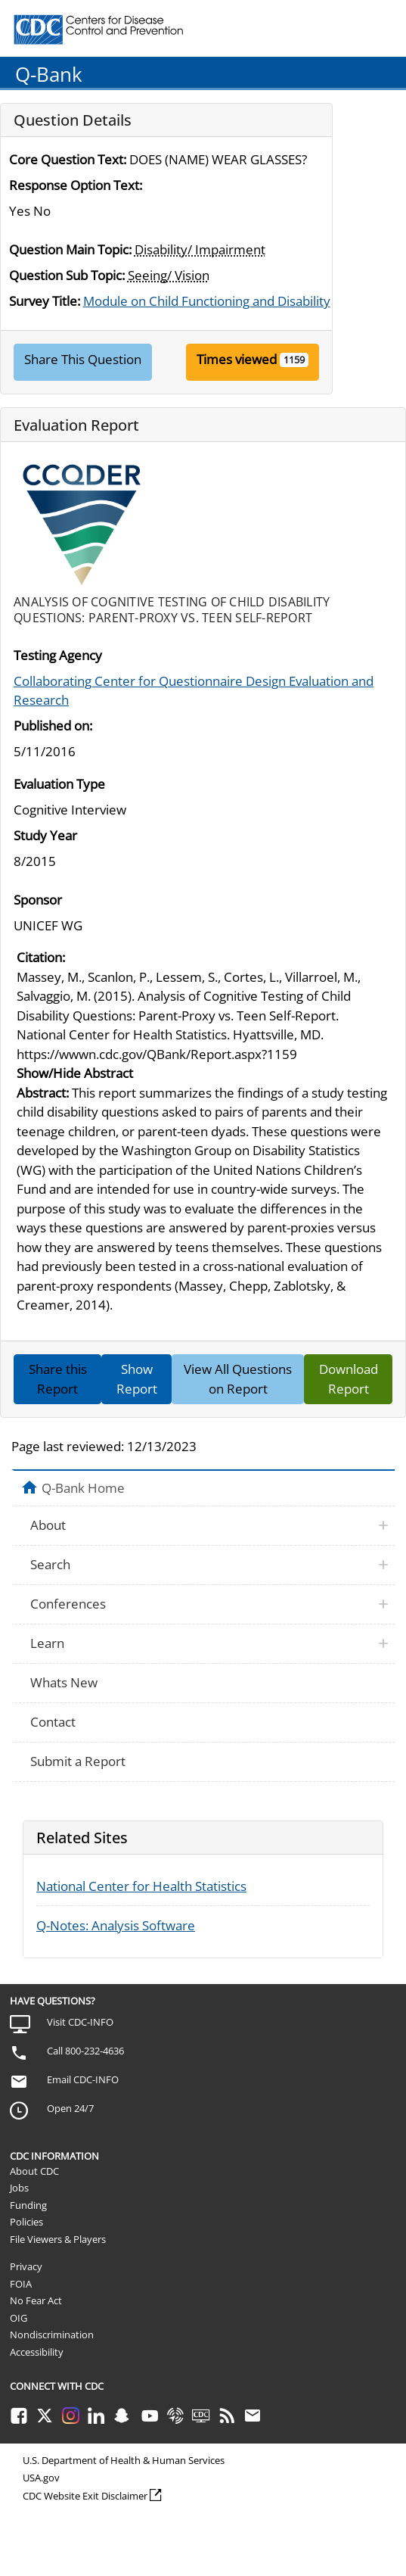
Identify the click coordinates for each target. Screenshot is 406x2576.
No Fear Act (36, 2300)
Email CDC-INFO (83, 2079)
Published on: (53, 725)
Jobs (19, 2187)
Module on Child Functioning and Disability (206, 301)
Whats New (64, 1682)
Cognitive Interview (70, 809)
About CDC (34, 2171)
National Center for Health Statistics (141, 1886)
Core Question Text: (67, 159)
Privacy (26, 2266)
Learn (47, 1643)
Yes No (30, 211)
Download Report (348, 1378)
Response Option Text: (75, 185)
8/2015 (35, 861)
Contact (53, 1721)
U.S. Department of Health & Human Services (124, 2460)
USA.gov (41, 2477)
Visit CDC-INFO (80, 2022)
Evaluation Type (59, 784)
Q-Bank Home (83, 1487)
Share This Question (82, 359)
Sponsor (38, 899)
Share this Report (58, 1378)
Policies (26, 2222)
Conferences (68, 1603)
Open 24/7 (70, 2108)
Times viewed (237, 359)
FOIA (21, 2284)
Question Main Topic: (70, 249)
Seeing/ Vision (168, 275)
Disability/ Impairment (200, 249)
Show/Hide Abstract (75, 1073)
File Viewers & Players (58, 2239)
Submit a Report (78, 1761)
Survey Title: (44, 301)
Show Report (136, 1378)
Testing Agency (58, 655)
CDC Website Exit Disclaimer (85, 2496)
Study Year (45, 835)
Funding (28, 2205)
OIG (18, 2318)
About (48, 1525)
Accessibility (37, 2352)
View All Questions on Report (238, 1378)
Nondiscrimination (52, 2334)
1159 (294, 359)
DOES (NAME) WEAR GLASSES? (218, 159)
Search (50, 1564)
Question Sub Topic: (67, 275)
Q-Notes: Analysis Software (115, 1925)
